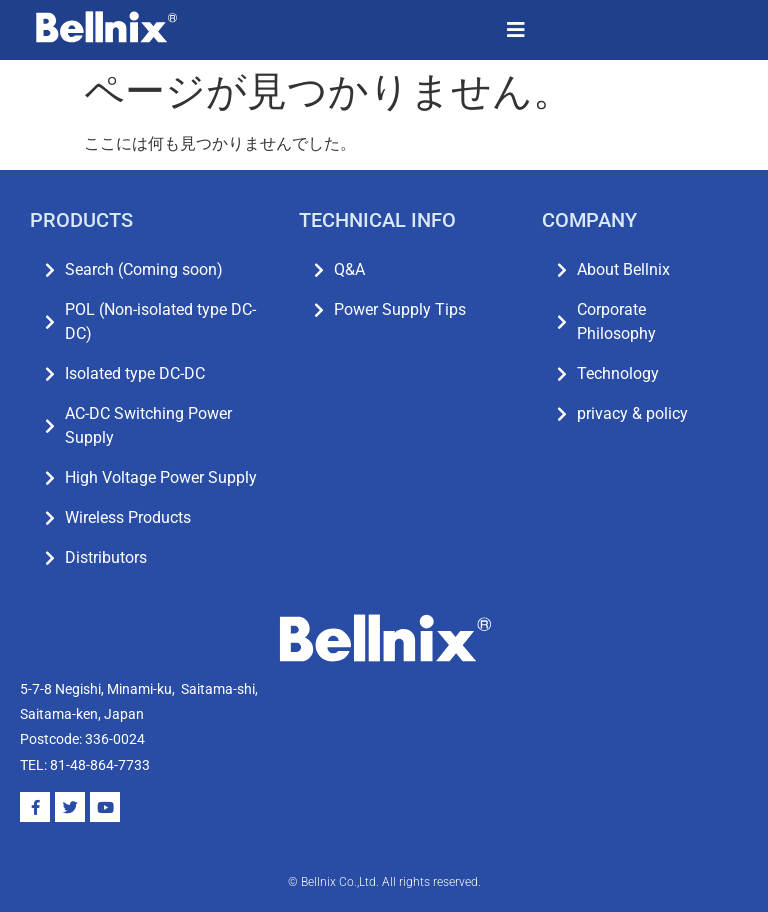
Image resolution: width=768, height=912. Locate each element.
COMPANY (589, 220)
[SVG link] (106, 26)
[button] (516, 30)
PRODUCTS (81, 220)
